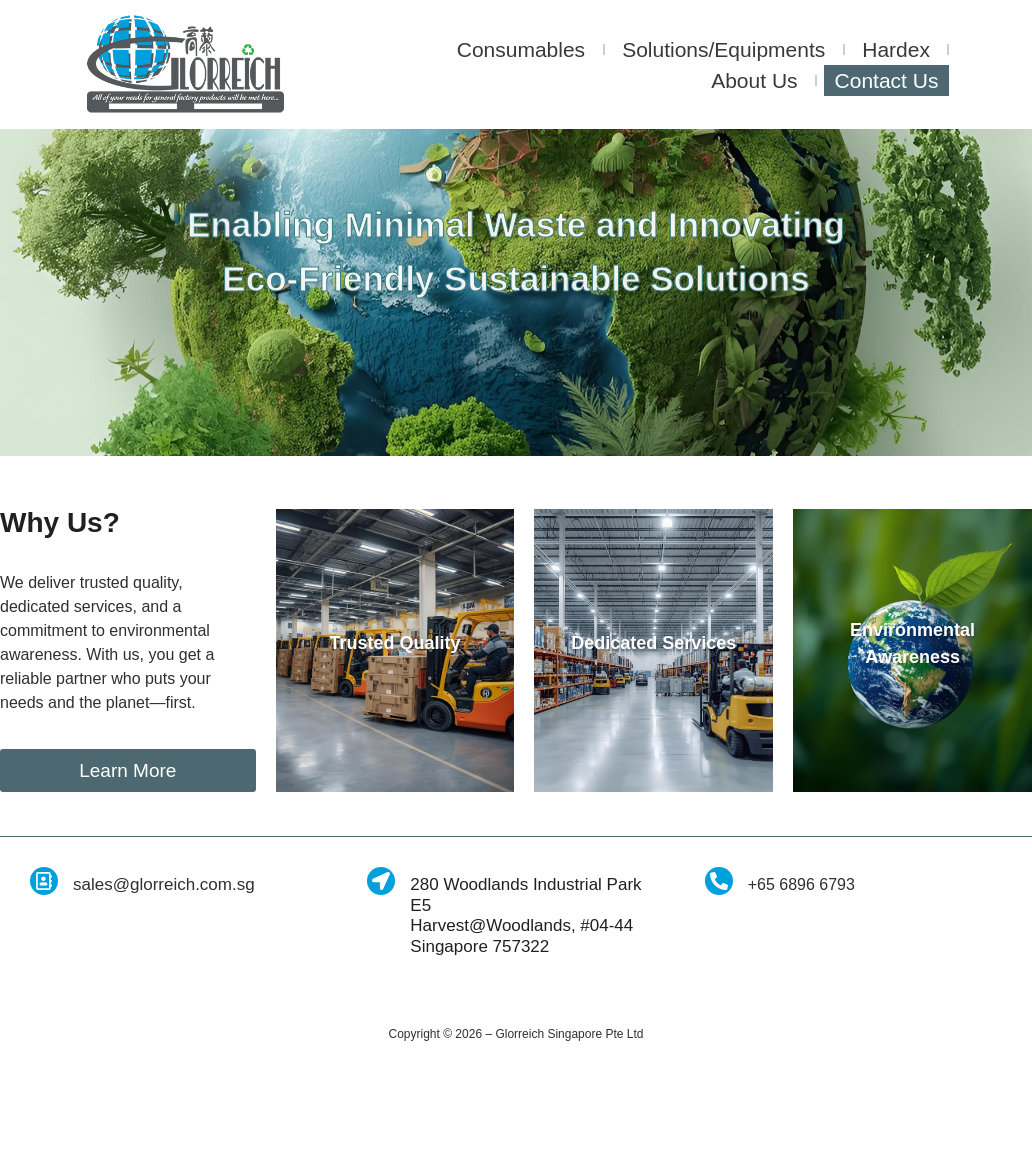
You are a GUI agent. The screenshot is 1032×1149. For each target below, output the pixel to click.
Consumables (521, 49)
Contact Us (887, 80)
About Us (754, 80)
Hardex (896, 49)
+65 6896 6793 (801, 966)
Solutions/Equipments (723, 49)
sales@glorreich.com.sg (164, 966)
